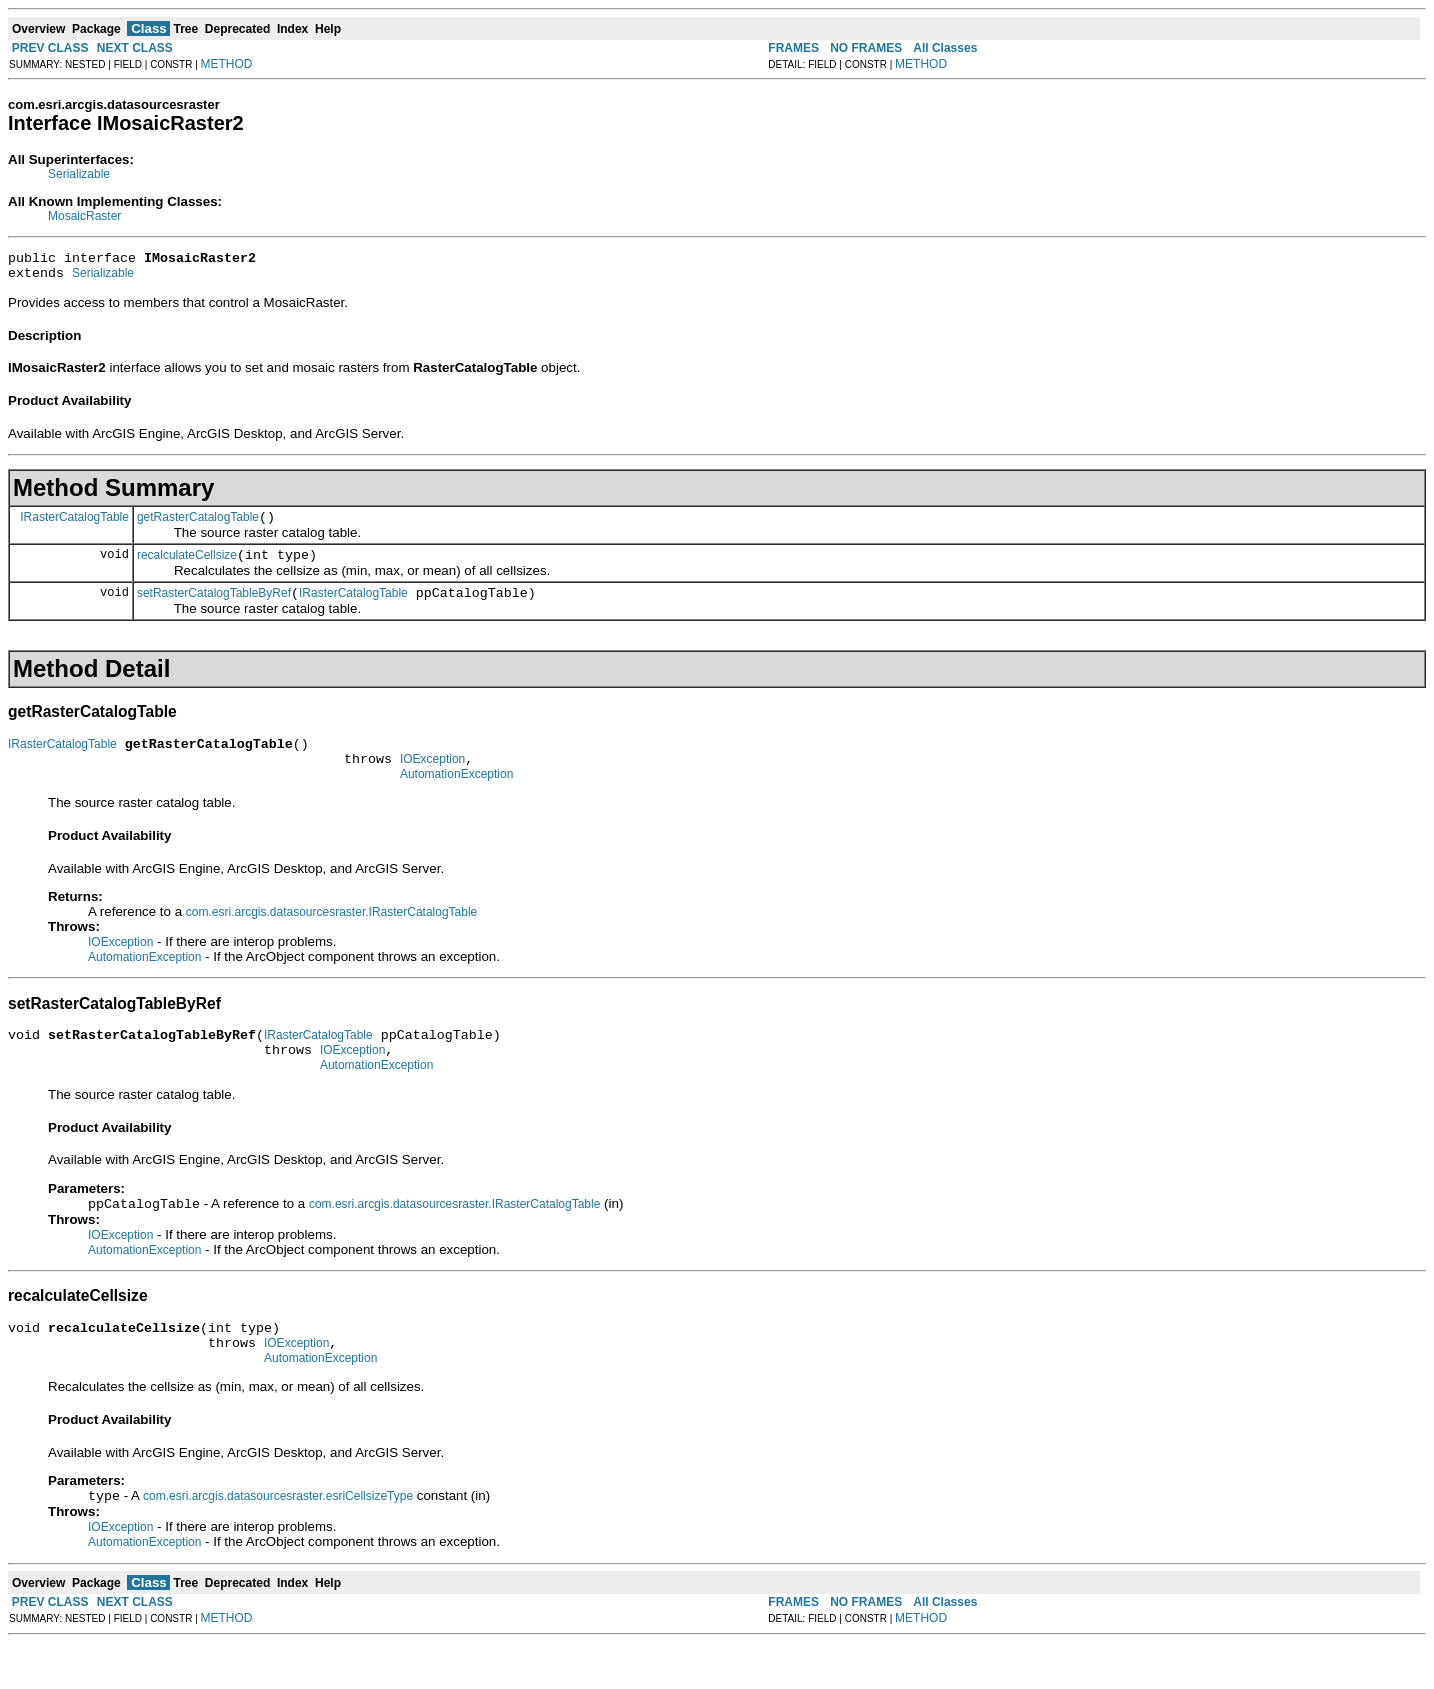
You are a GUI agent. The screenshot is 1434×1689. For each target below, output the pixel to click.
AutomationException (456, 798)
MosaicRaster (84, 216)
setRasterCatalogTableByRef (214, 608)
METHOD (227, 64)
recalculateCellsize (187, 567)
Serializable (79, 174)
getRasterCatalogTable (198, 526)
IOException (432, 780)
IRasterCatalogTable (74, 525)
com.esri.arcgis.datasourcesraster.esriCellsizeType (278, 1542)
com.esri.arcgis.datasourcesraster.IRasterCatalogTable (331, 936)
